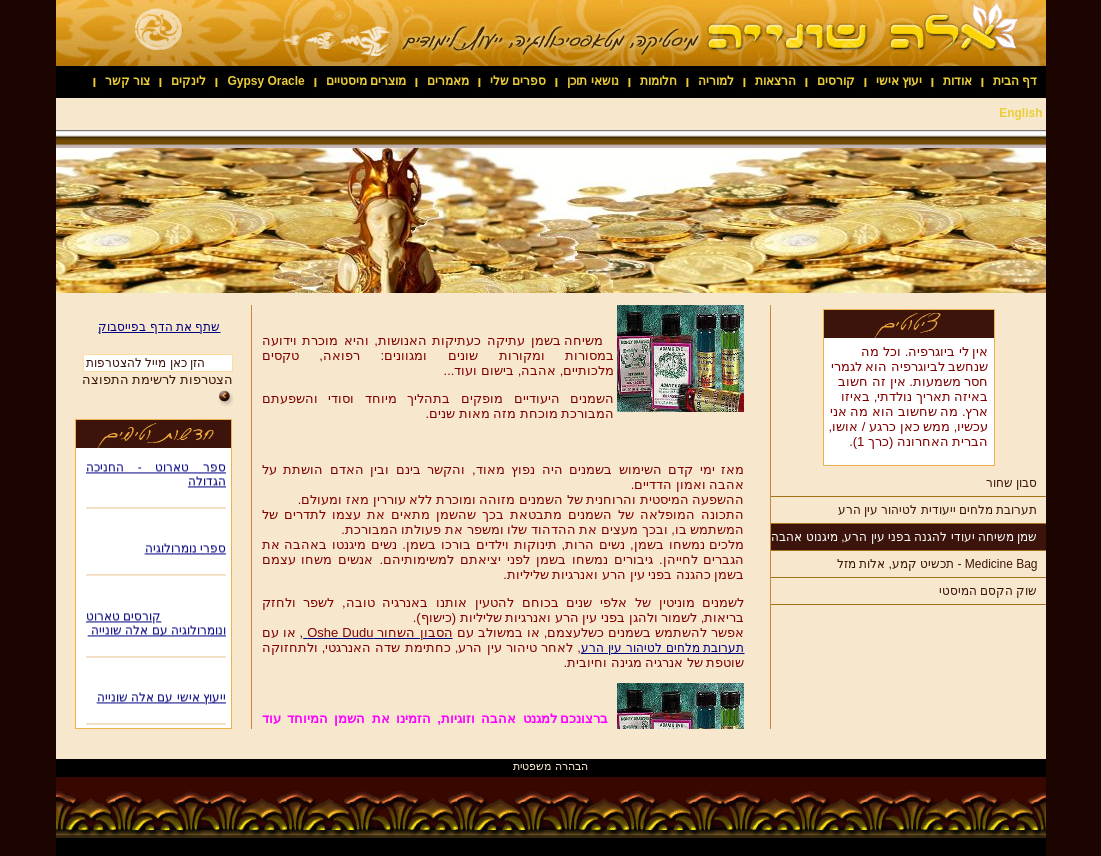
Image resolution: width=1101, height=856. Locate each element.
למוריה (716, 81)
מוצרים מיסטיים (366, 81)
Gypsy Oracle (265, 81)
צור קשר (127, 81)
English (1020, 113)
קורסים (836, 81)
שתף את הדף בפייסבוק (159, 327)
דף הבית (1015, 81)
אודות (957, 81)
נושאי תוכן (592, 81)
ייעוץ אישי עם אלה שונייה (160, 699)
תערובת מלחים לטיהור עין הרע (663, 648)
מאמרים (448, 81)
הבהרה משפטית (550, 766)
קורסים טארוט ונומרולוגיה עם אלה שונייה (156, 625)
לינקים (188, 81)
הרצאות (775, 81)
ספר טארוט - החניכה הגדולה (156, 476)
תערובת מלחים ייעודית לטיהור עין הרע (938, 510)
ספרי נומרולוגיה (184, 550)
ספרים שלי (518, 81)
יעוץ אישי (899, 81)
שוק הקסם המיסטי (988, 591)
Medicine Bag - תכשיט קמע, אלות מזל (937, 564)
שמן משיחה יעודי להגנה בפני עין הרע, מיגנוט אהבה (904, 537)
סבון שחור (1011, 483)
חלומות (658, 81)
